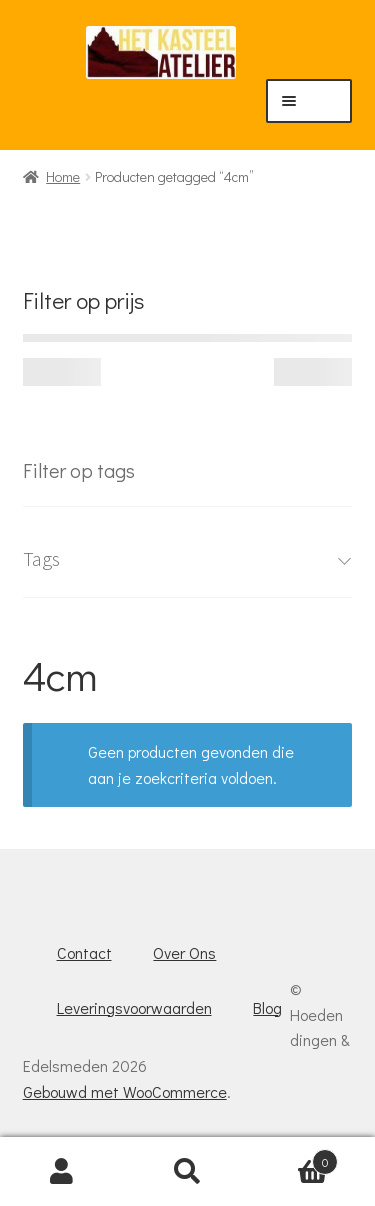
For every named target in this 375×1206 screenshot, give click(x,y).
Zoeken (187, 1172)
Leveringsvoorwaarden (134, 1007)
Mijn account (62, 1172)
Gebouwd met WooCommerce (125, 1091)
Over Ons (184, 952)
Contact (84, 952)
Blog (267, 1007)
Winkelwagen (294, 1157)
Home (63, 176)
